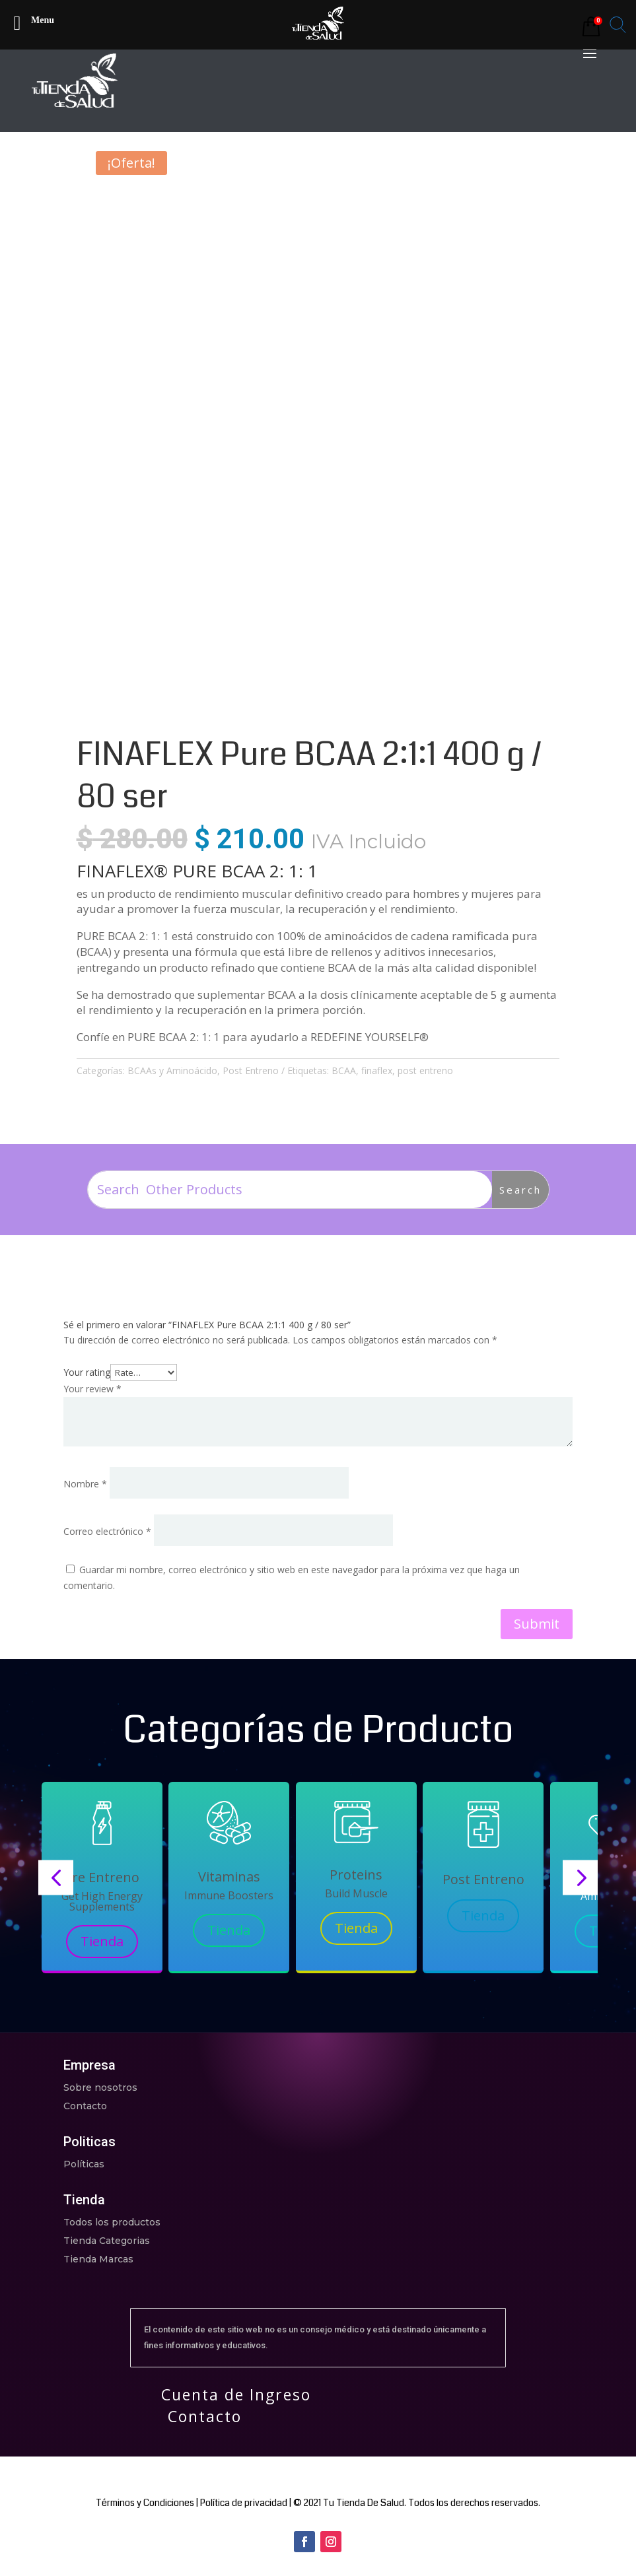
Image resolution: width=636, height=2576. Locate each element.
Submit (536, 1624)
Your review (92, 1388)
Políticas (83, 2164)
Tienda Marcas (98, 2259)
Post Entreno (251, 1070)
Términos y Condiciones (145, 2502)
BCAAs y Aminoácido (172, 1070)
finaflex (376, 1070)
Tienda (102, 1941)
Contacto (85, 2106)
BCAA (344, 1070)
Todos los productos (111, 2222)
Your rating (86, 1372)
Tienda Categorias (106, 2241)
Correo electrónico (107, 1531)
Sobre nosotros (100, 2087)
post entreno (425, 1070)
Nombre (85, 1483)
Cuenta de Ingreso (236, 2394)
